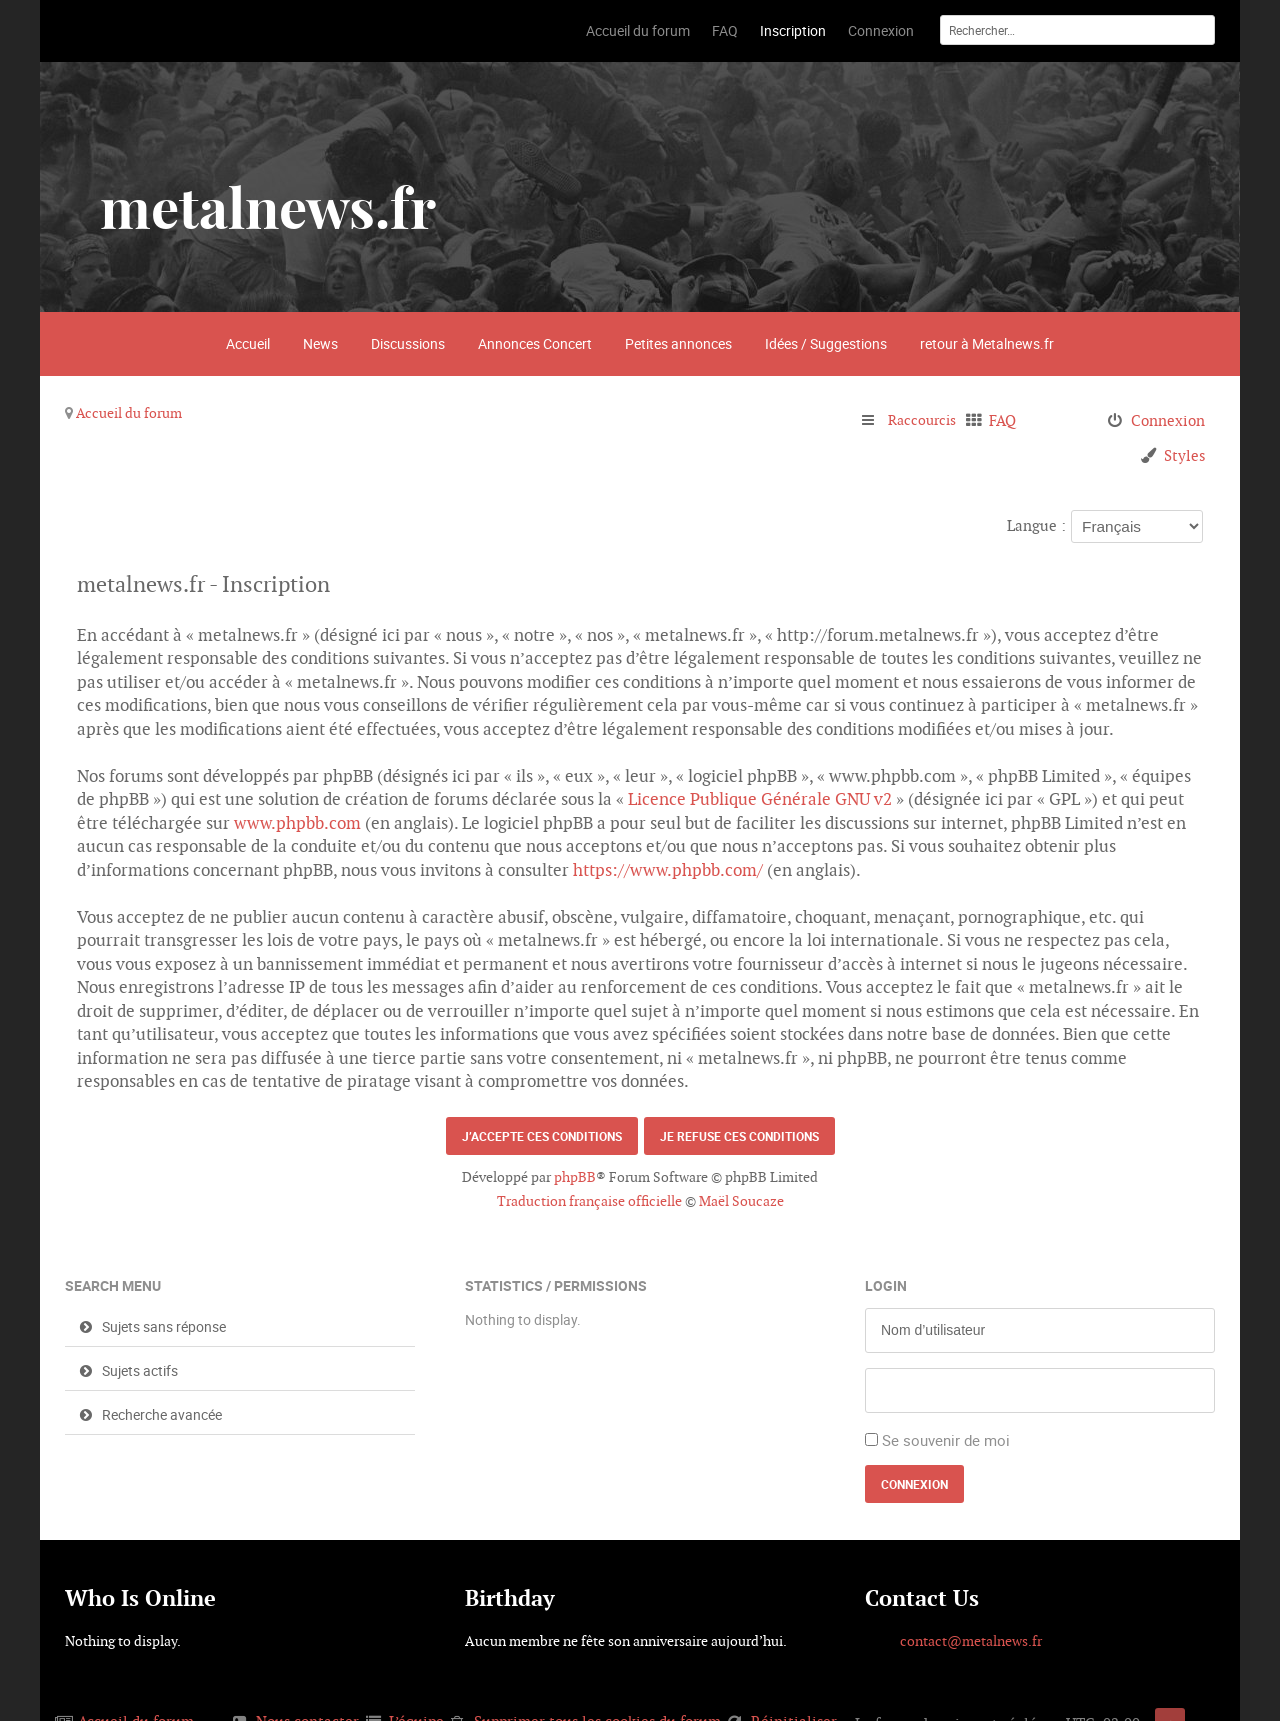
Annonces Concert (535, 343)
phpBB (575, 1177)
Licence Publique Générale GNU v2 (760, 799)
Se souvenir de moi (946, 1440)
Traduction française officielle (589, 1201)
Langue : (1036, 525)
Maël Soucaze (741, 1201)
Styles (1184, 455)
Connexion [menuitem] (1168, 420)
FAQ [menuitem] (1007, 420)
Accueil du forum (129, 413)
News (320, 343)
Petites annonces (678, 343)
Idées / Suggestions (826, 343)
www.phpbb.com (297, 823)
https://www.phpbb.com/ (668, 870)
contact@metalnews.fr (971, 1641)
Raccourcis (924, 420)
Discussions (408, 343)
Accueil (248, 343)
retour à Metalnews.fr (987, 343)
